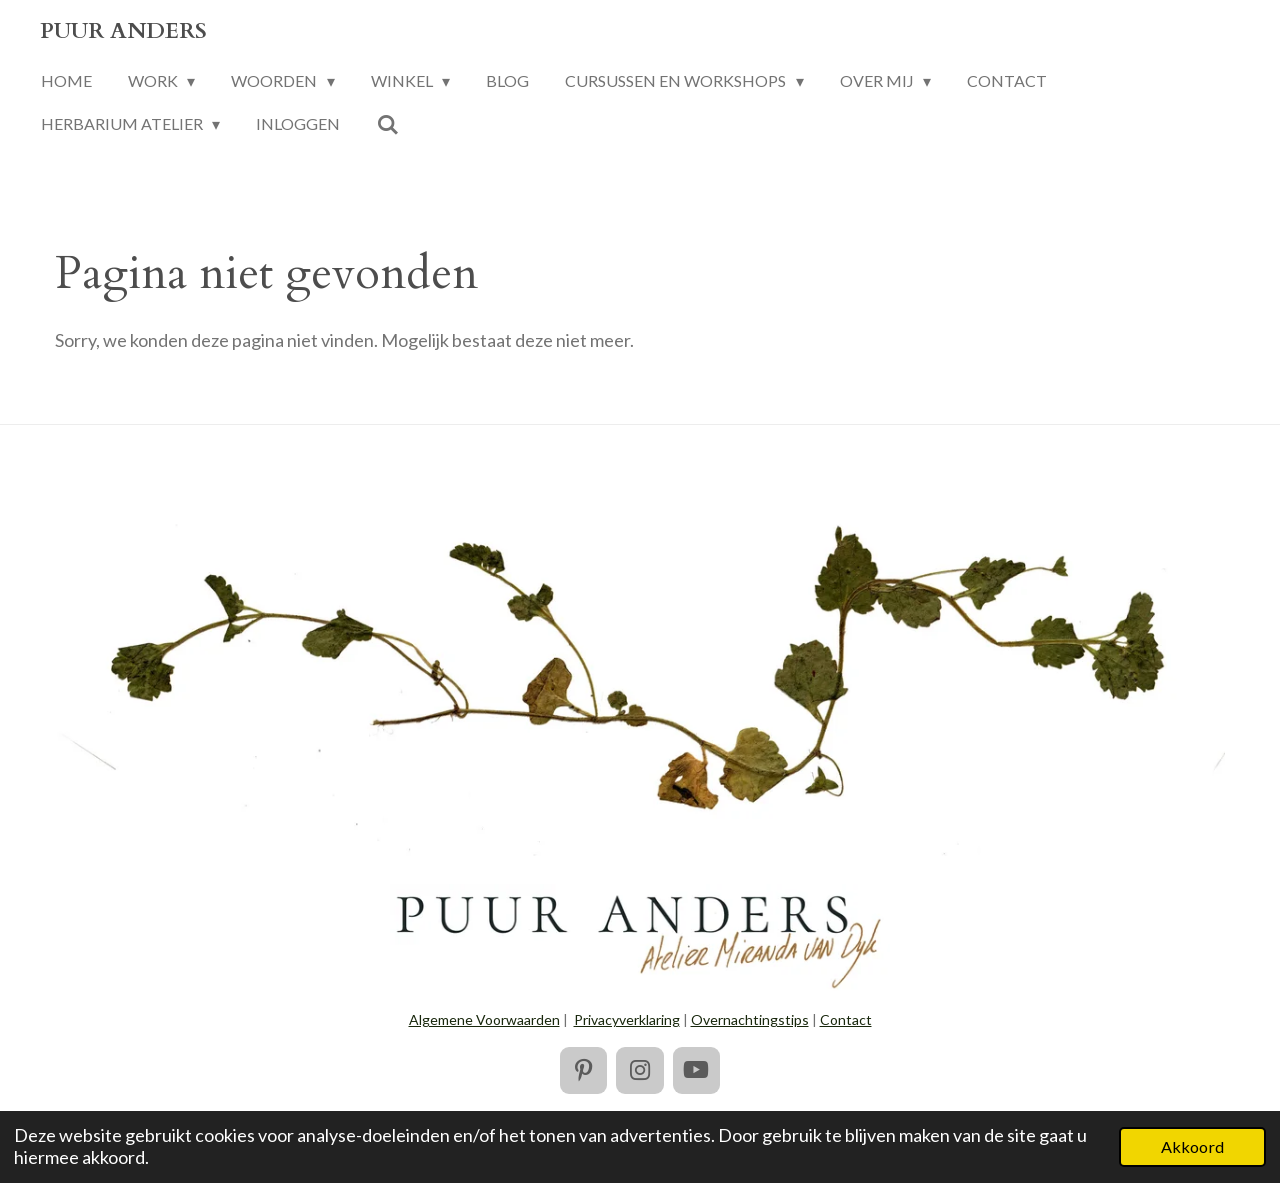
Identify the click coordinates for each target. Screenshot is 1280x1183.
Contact (846, 1019)
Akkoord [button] (1192, 1146)
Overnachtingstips (750, 1019)
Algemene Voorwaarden (484, 1019)
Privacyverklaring (627, 1019)
